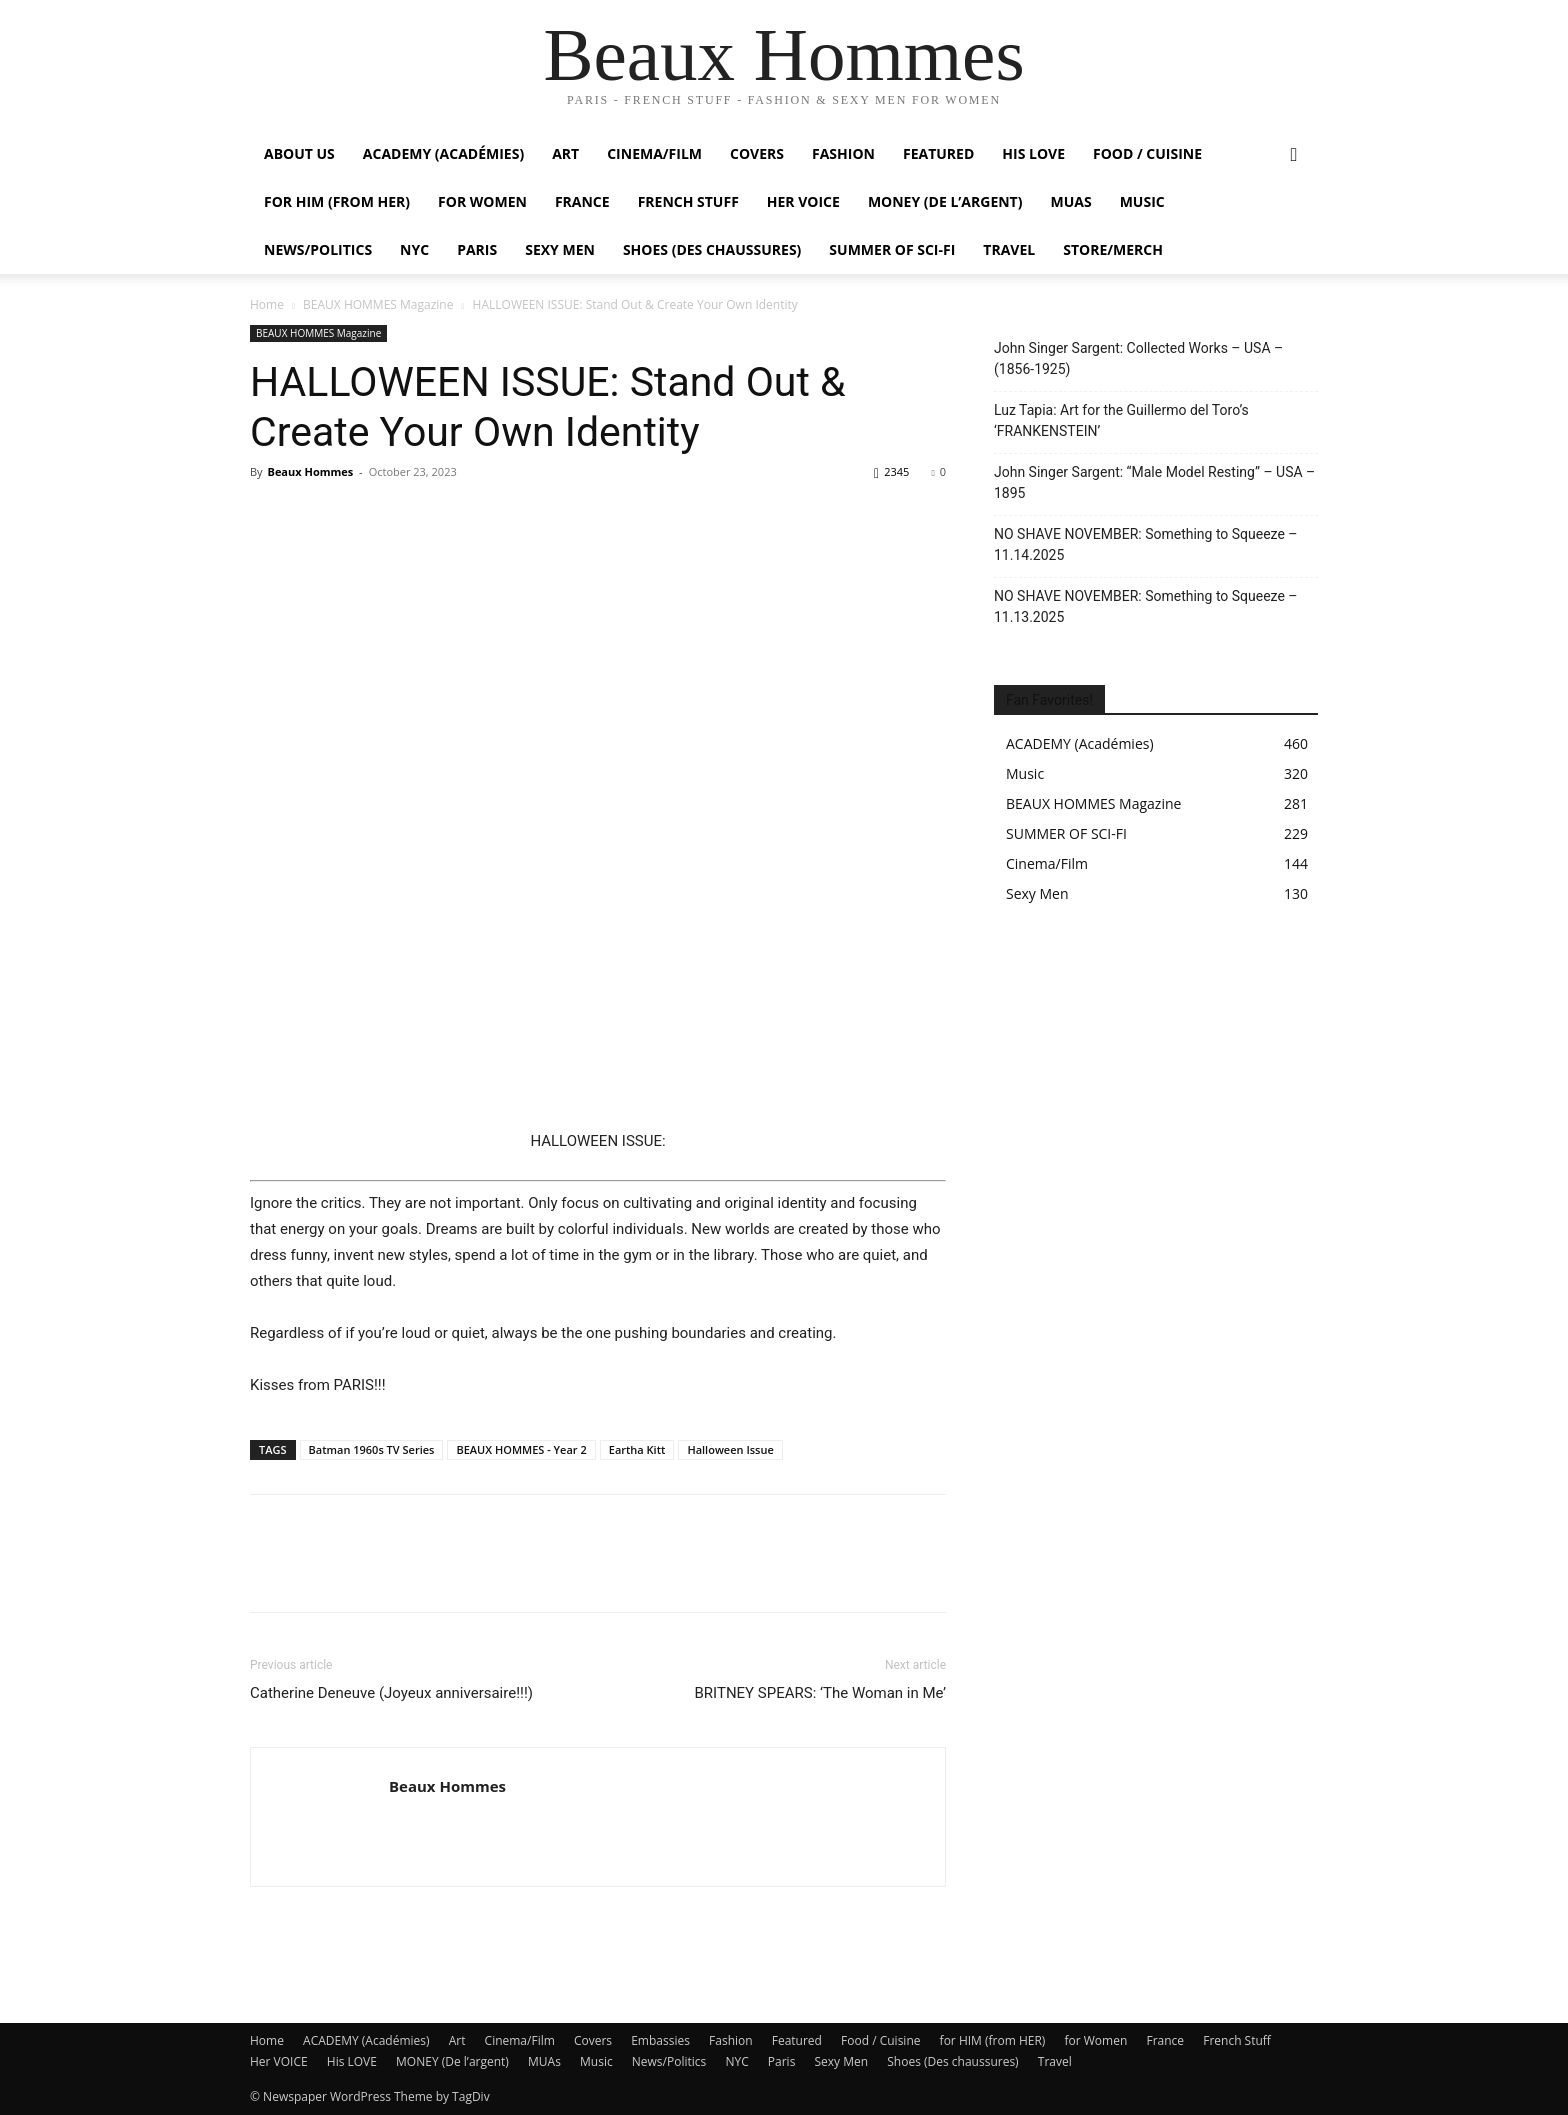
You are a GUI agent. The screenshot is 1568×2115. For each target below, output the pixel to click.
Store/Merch (1113, 249)
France (582, 201)
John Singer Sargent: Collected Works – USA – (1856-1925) (1138, 358)
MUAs (1070, 201)
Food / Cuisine (1147, 153)
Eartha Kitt (637, 1449)
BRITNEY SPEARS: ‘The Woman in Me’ (820, 1693)
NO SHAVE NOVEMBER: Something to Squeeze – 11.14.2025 (1146, 544)
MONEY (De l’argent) (945, 201)
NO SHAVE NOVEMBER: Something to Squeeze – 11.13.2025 (1146, 606)
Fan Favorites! (1049, 700)
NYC (414, 249)
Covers (757, 153)
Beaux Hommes (310, 471)
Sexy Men (560, 249)
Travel (1009, 249)
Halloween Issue (730, 1449)
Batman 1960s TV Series (372, 1449)
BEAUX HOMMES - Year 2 (521, 1449)
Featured (938, 153)
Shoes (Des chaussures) (712, 249)
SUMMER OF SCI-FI (892, 249)
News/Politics (318, 249)
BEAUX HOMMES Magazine (378, 304)
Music (1142, 201)
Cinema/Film (654, 153)
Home (267, 304)
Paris (477, 249)
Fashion (843, 153)
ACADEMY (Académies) (443, 153)
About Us (299, 153)
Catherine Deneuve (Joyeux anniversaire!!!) (391, 1693)
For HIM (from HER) (337, 201)
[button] (1294, 155)
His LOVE (1033, 153)
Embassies (660, 2040)
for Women (1096, 2040)
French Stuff (688, 201)
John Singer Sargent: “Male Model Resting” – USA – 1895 (1154, 482)
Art (565, 153)
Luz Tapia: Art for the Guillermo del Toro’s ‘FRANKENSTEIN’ (1121, 420)
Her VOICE (803, 201)
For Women (482, 201)
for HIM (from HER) (993, 2040)
